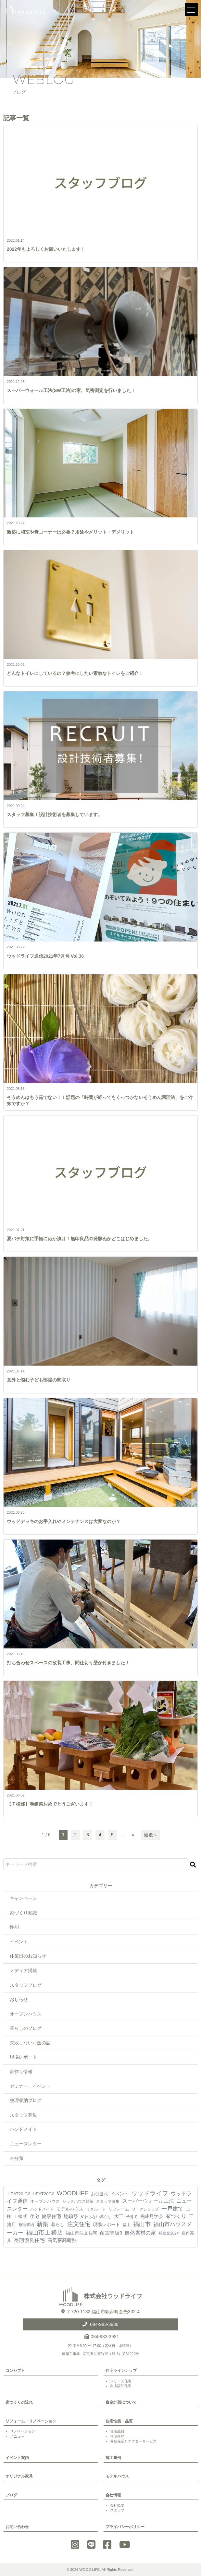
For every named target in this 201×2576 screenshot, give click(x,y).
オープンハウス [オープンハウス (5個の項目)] (45, 2201)
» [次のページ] (133, 1834)
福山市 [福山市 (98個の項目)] (142, 2224)
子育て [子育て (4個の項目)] (132, 2216)
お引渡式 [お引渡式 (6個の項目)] (99, 2193)
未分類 (16, 2158)
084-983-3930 (103, 2324)
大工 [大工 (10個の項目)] (118, 2216)
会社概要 (117, 2505)
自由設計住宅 (121, 2386)
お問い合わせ (17, 2526)
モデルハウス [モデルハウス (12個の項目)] (69, 2209)
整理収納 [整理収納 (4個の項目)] (26, 2225)
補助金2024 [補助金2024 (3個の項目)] (168, 2233)
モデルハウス (117, 2476)
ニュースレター (26, 2143)
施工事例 (113, 2457)
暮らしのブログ (26, 2028)
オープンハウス (26, 2013)
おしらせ (19, 1999)
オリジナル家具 (19, 2476)
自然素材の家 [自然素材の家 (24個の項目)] (140, 2232)
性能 (14, 1927)
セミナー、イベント (30, 2086)
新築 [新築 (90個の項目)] (42, 2224)
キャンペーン (23, 1898)
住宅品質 (117, 2431)
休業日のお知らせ (28, 1955)
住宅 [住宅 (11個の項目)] (34, 2216)
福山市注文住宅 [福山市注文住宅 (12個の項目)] (81, 2232)
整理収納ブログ (26, 2100)
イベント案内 (17, 2457)
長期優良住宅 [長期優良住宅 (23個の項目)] (29, 2240)
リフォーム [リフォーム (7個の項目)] (118, 2209)
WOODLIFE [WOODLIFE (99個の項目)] (73, 2193)
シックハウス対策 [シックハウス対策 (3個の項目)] (78, 2201)
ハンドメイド (23, 2129)
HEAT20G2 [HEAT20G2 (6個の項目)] (43, 2193)
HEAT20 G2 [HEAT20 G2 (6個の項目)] (18, 2193)
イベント (19, 1941)
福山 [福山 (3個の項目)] (127, 2225)
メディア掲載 (23, 1970)
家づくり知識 (23, 1912)
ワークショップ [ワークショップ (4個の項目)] (145, 2209)
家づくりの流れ (19, 2402)
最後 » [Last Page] (150, 1834)
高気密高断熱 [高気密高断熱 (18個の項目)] (62, 2240)
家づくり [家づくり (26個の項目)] (176, 2216)
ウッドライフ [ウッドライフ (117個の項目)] (149, 2193)
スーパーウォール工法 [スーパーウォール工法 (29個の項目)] (148, 2201)
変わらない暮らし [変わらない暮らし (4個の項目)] (96, 2216)
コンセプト (15, 2370)
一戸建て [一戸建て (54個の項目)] (172, 2208)
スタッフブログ (26, 1985)
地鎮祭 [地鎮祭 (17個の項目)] (71, 2216)
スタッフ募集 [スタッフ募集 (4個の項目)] (107, 2201)
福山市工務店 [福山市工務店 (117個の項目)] (44, 2232)
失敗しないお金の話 (30, 2042)
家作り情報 (21, 2071)
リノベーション (22, 2431)
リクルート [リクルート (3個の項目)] (96, 2209)
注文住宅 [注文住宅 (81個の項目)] (79, 2224)
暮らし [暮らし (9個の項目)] (58, 2224)
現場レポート (23, 2057)
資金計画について (121, 2402)
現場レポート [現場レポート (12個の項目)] (106, 2224)
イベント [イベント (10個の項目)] (119, 2193)
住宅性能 (117, 2436)
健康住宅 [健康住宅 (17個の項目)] (51, 2216)
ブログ (11, 2495)
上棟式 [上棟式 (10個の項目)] (20, 2216)
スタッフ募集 (23, 2115)
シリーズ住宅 (121, 2381)
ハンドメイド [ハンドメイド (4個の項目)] (42, 2209)
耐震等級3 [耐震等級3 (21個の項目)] (111, 2232)
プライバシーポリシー (125, 2526)
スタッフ (117, 2510)
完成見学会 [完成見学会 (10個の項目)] (151, 2216)
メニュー (17, 2436)
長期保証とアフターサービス (133, 2441)
